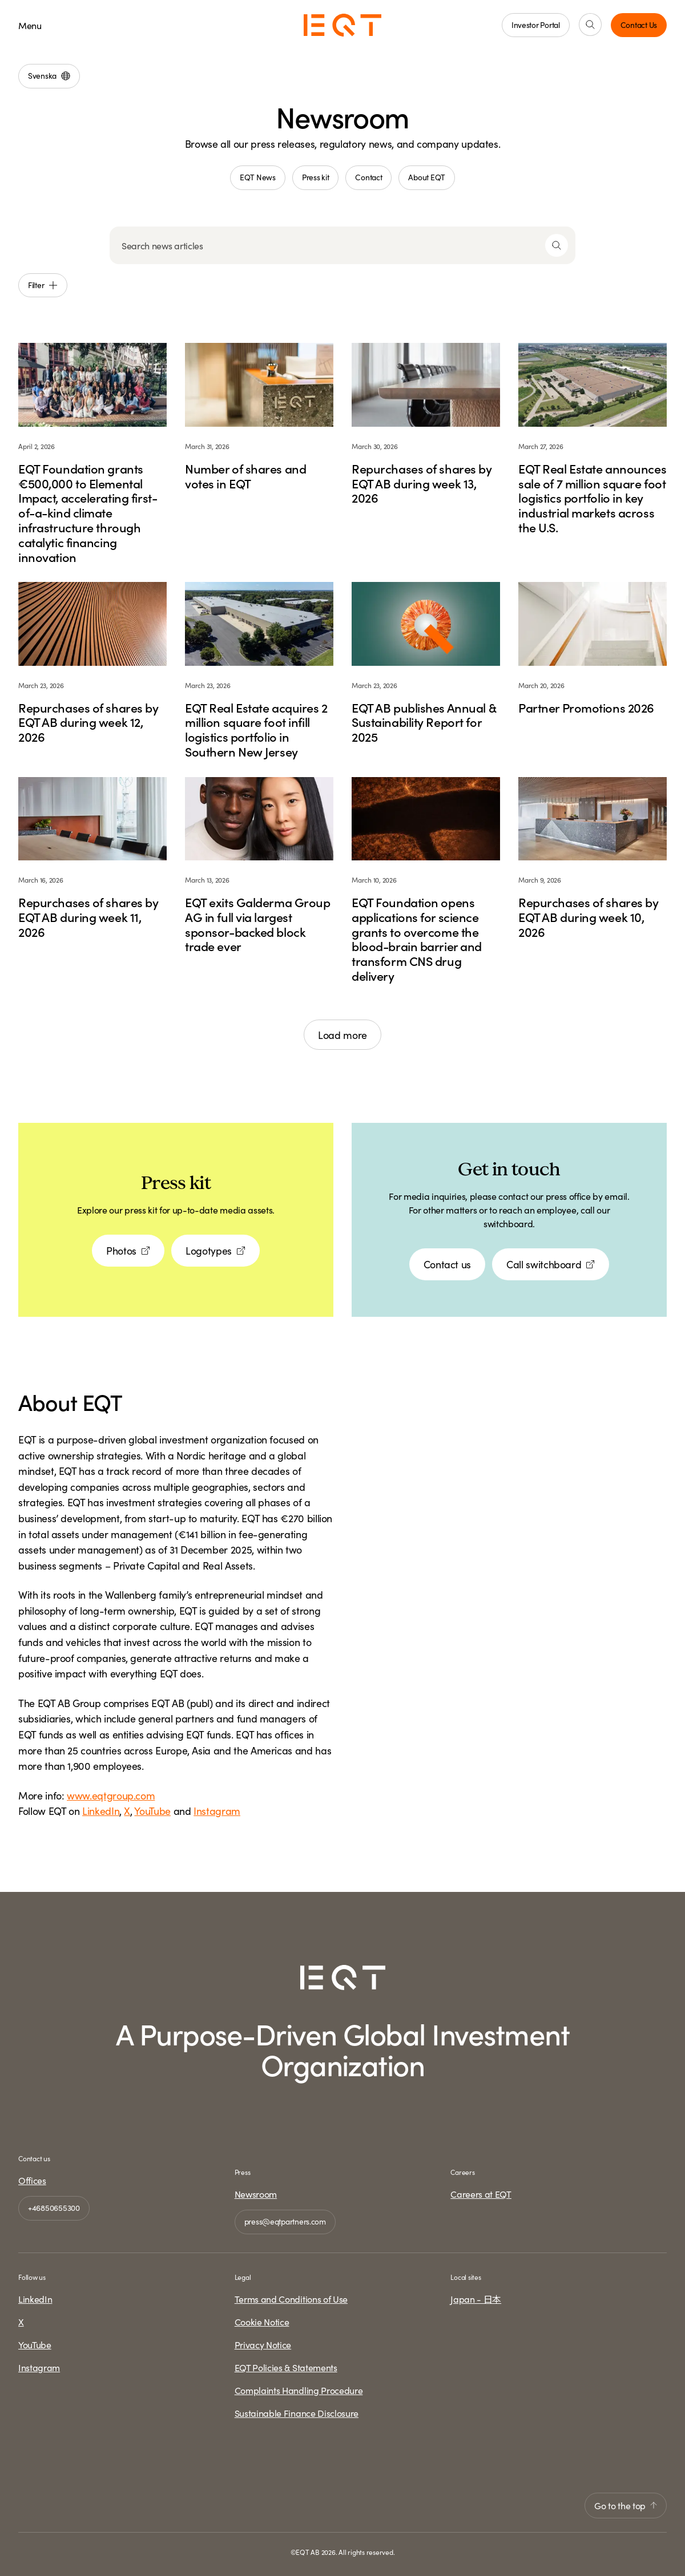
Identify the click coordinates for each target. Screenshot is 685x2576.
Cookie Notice (262, 2321)
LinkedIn (100, 1810)
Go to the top (625, 2505)
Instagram (217, 1810)
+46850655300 (54, 2207)
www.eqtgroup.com (111, 1795)
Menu (30, 25)
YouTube (152, 1810)
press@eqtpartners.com (285, 2221)
